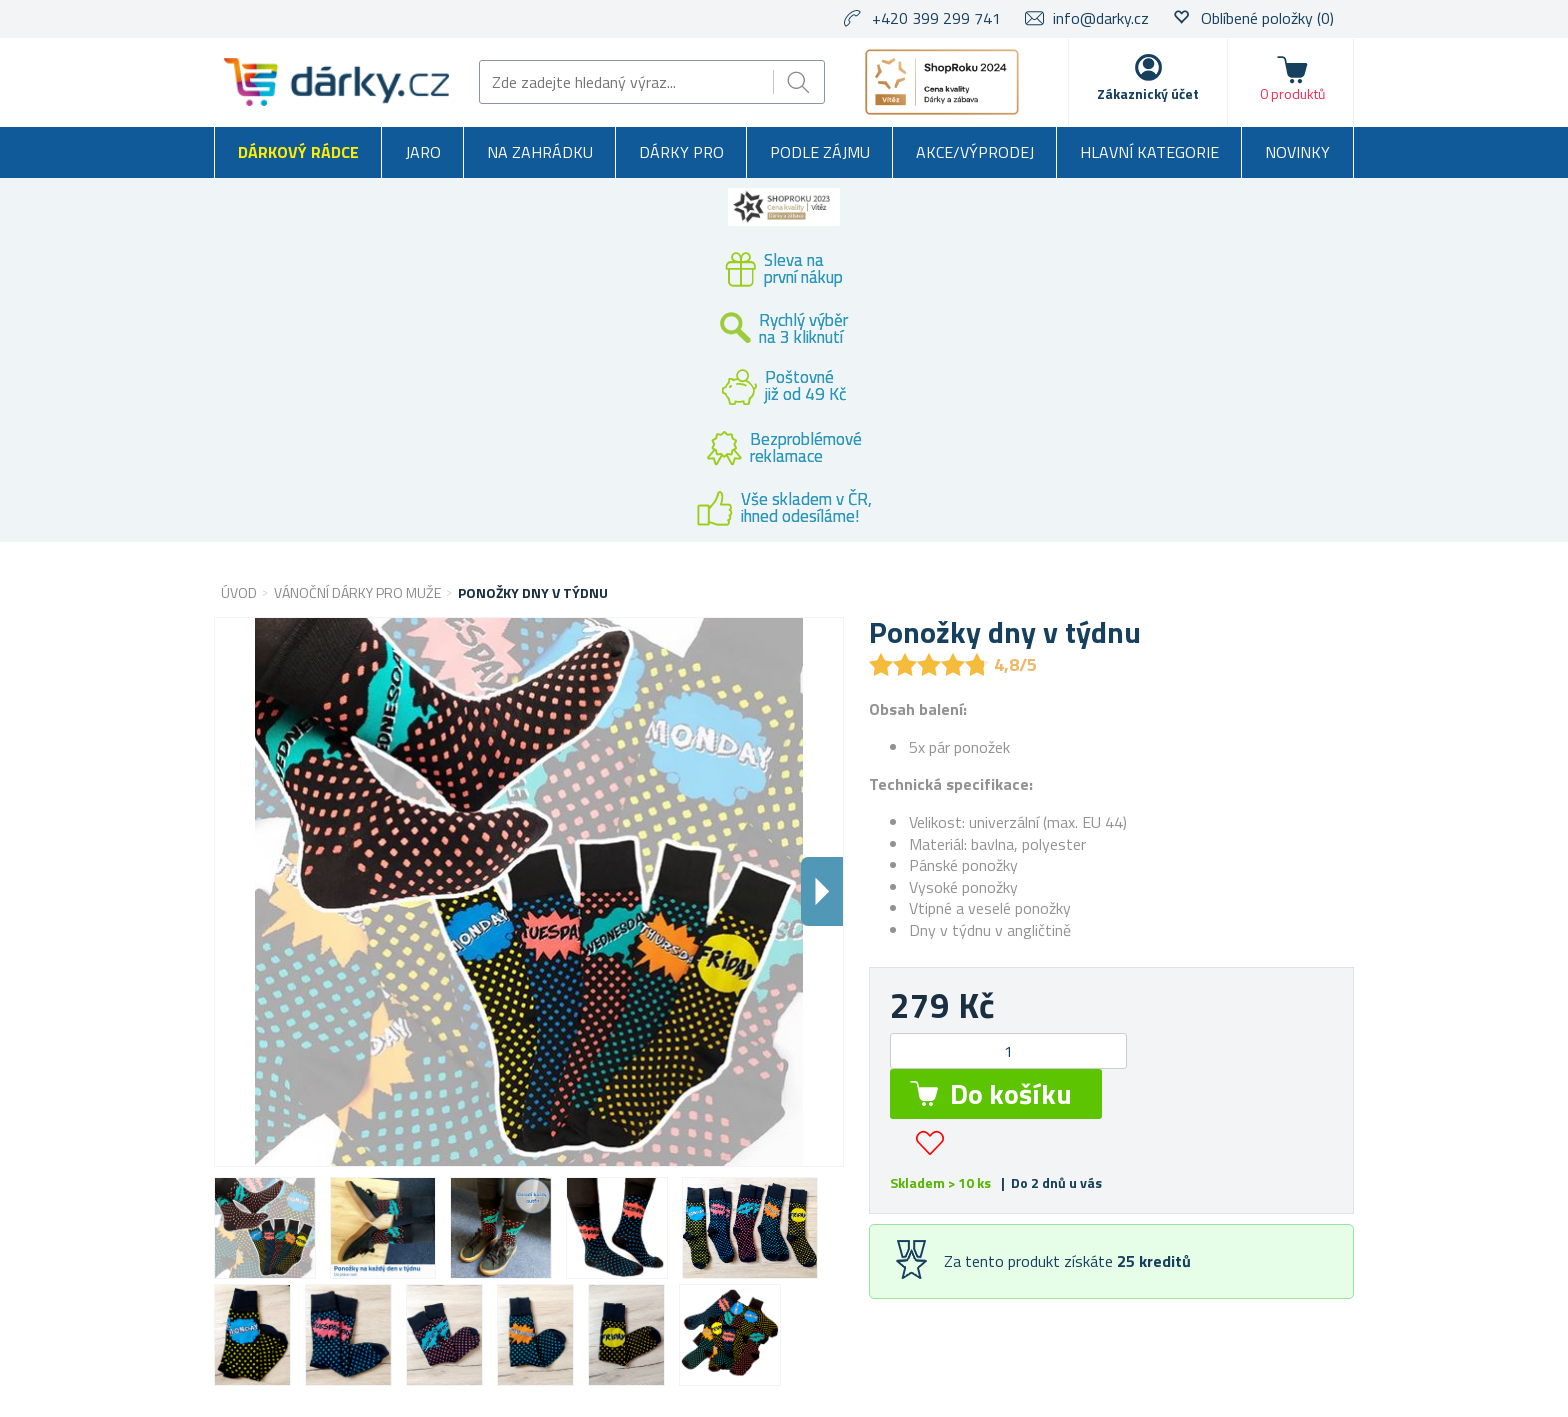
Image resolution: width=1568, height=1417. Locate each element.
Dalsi (822, 891)
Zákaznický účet (1148, 93)
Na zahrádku (540, 152)
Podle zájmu (820, 152)
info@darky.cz (1101, 18)
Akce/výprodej (975, 152)
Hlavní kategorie (1149, 152)
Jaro (423, 152)
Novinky (1297, 152)
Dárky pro (681, 152)
